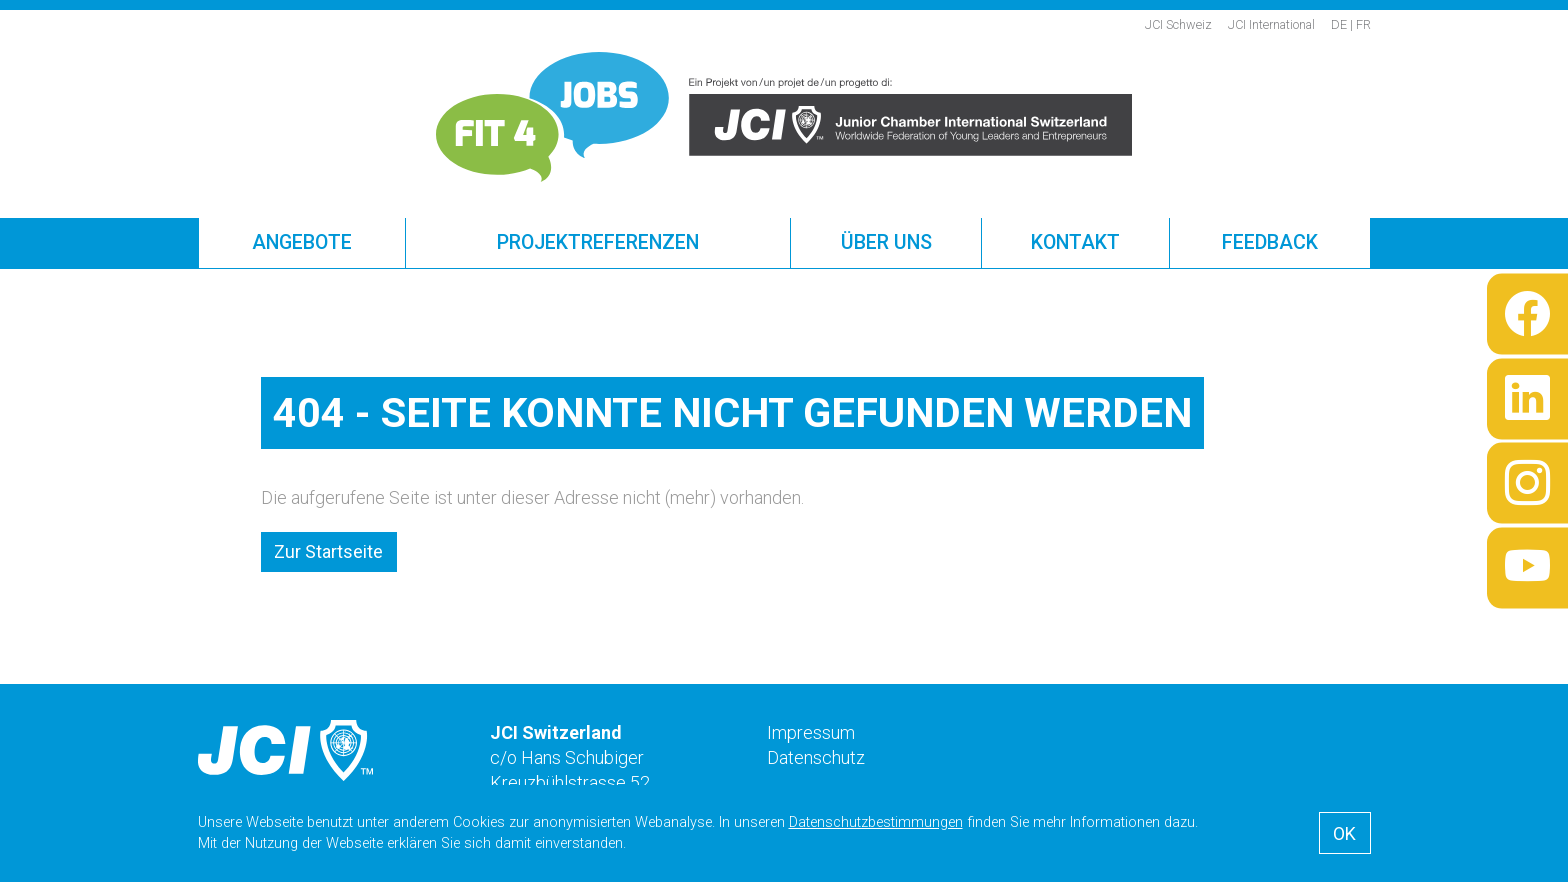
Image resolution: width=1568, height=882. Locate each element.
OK (1344, 833)
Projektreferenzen (598, 242)
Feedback (1270, 242)
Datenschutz (816, 757)
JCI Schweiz (1178, 24)
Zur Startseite (328, 551)
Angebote (302, 242)
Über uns (886, 242)
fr (1363, 24)
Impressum (811, 732)
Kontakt (1075, 242)
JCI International (1271, 24)
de (1339, 24)
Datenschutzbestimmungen (876, 822)
